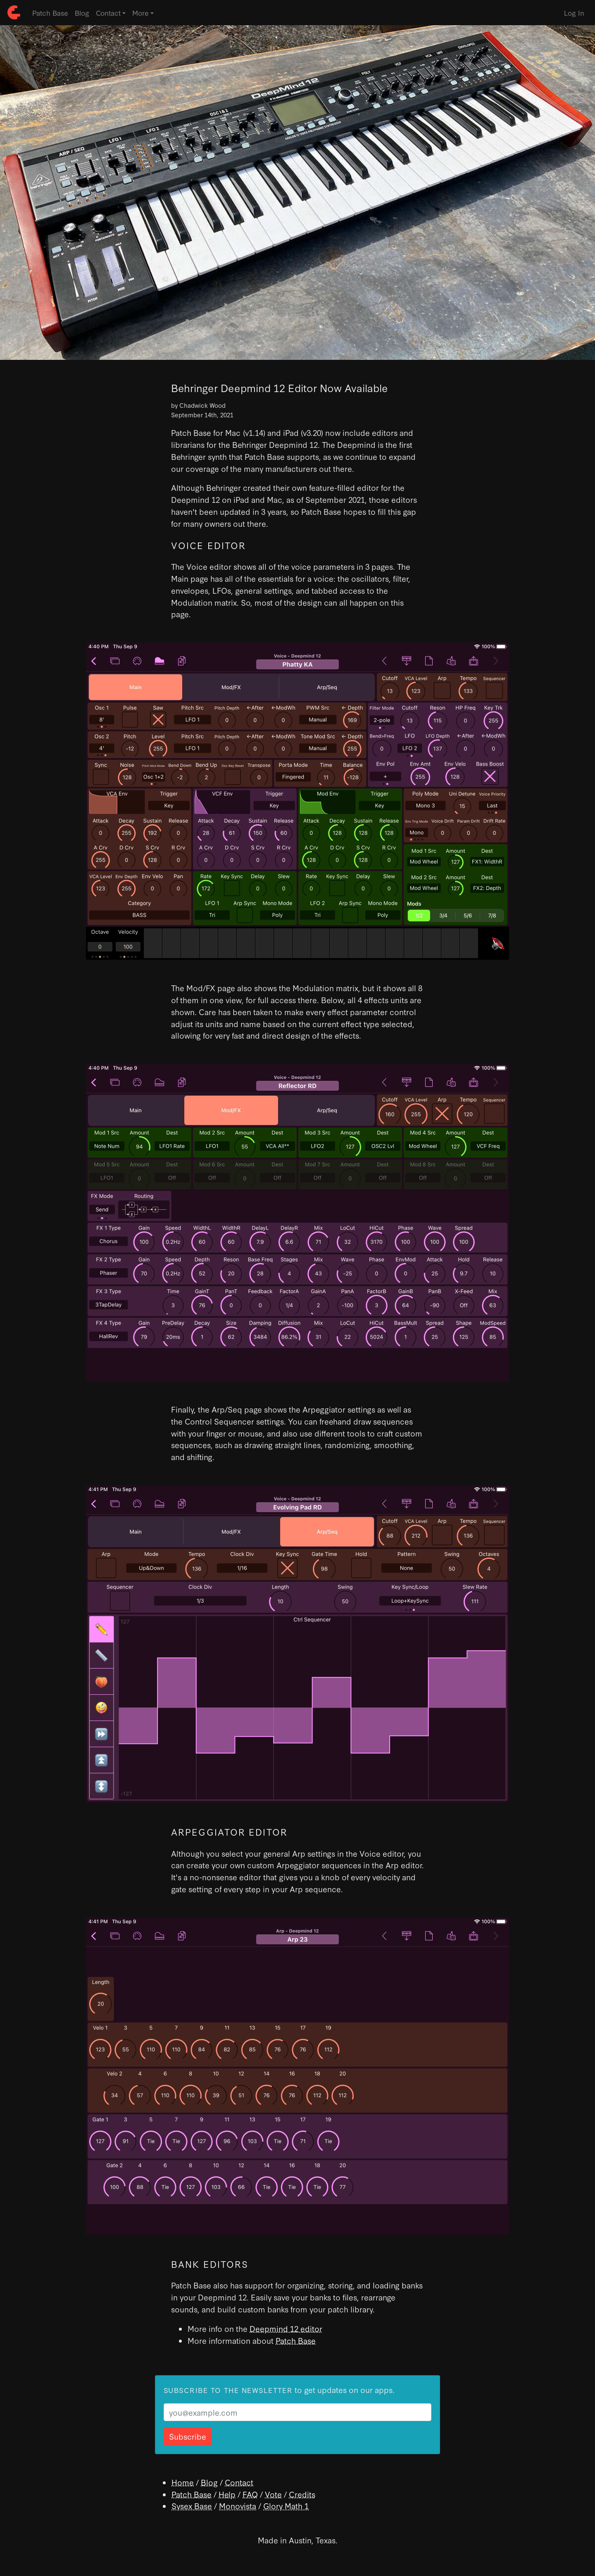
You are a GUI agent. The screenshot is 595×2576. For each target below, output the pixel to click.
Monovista (237, 2505)
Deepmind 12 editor (286, 2328)
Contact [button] (108, 12)
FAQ (250, 2494)
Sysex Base (191, 2505)
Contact (239, 2482)
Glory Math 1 (286, 2505)
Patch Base (50, 12)
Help (227, 2494)
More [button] (140, 12)
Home (182, 2482)
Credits (302, 2494)
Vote (273, 2494)
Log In (574, 12)
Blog (82, 12)
